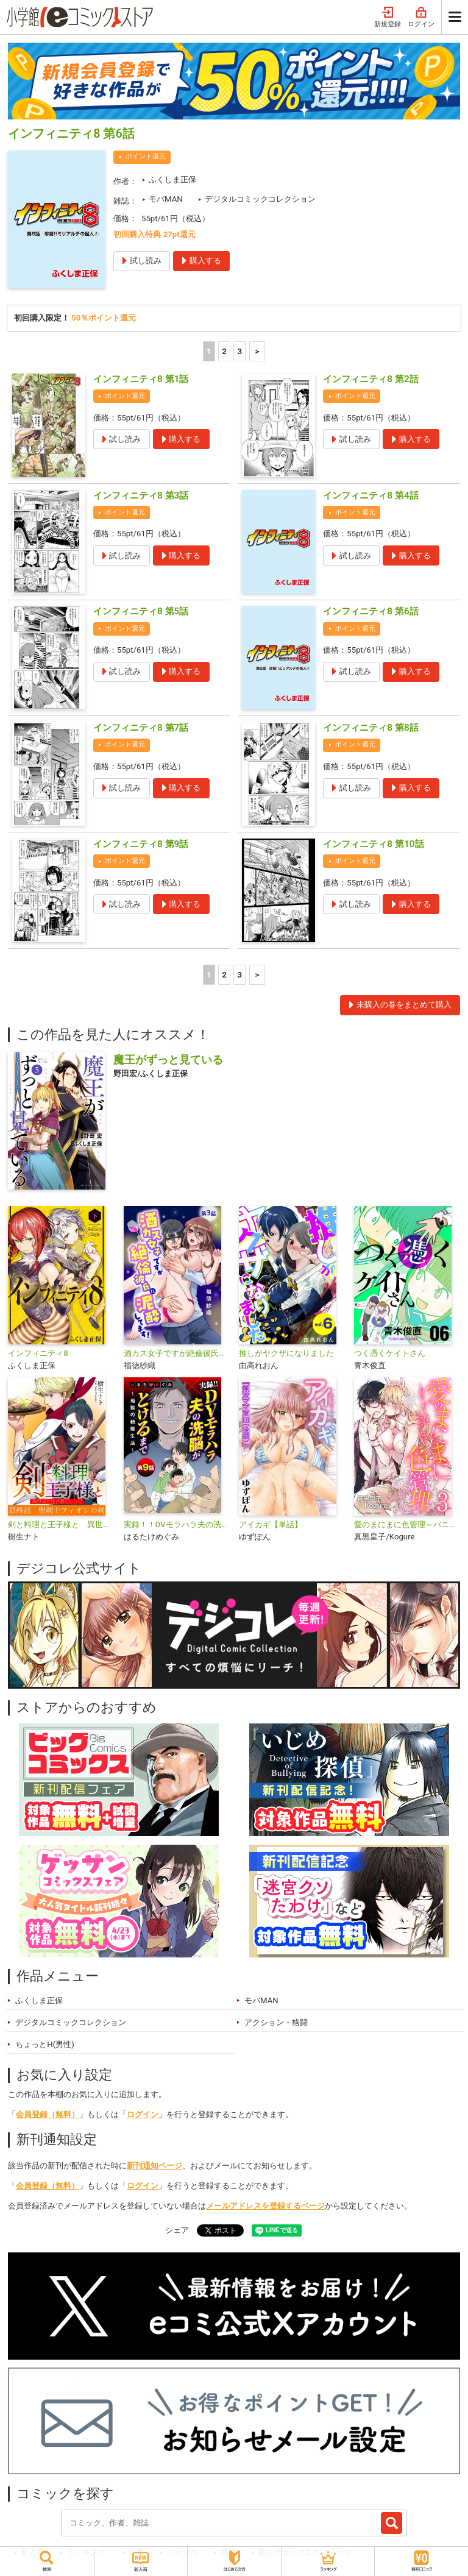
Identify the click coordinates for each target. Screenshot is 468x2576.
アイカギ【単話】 (270, 1524)
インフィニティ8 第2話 (370, 379)
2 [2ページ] (224, 351)
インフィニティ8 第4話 (370, 495)
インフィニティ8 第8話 (370, 727)
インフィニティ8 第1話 (140, 379)
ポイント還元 (146, 156)
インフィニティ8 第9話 (140, 844)
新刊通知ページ (154, 2165)
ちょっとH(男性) (44, 2044)
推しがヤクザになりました (286, 1353)
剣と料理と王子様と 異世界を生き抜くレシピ (60, 1524)
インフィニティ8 (38, 1353)
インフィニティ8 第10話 (373, 844)
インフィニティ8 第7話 (140, 727)
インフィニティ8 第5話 (140, 611)
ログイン (421, 17)
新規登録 (387, 17)
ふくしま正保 (172, 179)
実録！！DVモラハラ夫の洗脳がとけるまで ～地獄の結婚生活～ (176, 1524)
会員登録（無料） (47, 2114)
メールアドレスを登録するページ (265, 2205)
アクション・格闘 (276, 2022)
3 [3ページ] (240, 351)
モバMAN (166, 199)
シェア (177, 2230)
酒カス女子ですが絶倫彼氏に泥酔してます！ (176, 1353)
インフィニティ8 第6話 (370, 611)
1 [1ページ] (209, 351)
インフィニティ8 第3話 (140, 495)
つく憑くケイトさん (389, 1353)
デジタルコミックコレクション (260, 199)
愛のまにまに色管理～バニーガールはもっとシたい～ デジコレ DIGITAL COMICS (406, 1524)
